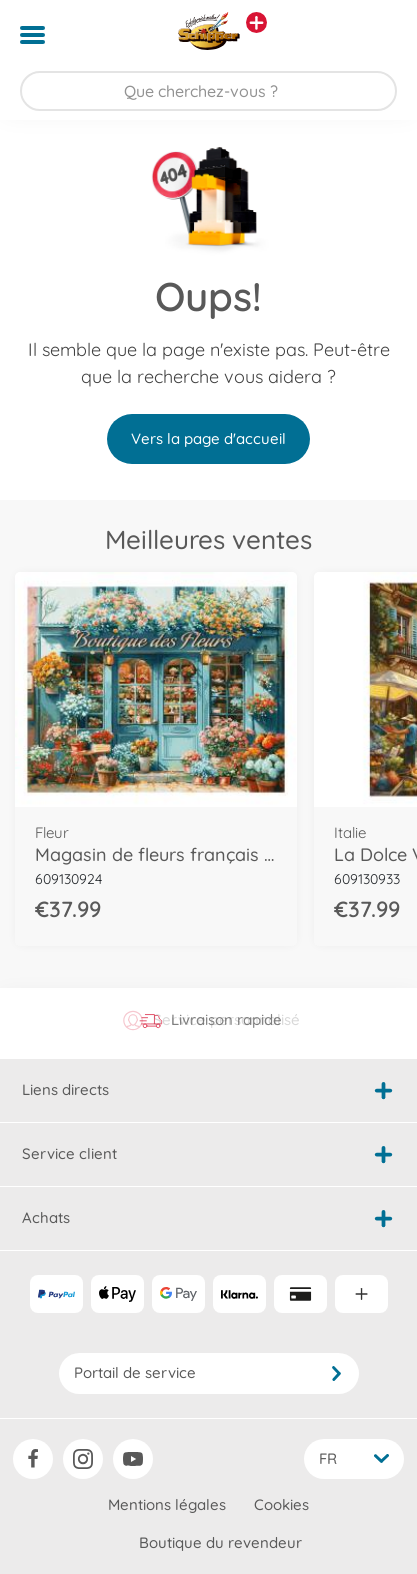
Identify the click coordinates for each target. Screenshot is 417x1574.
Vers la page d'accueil (208, 438)
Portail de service (209, 1372)
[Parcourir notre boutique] (208, 91)
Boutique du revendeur (220, 1542)
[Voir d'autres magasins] (256, 22)
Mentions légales (167, 1504)
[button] (373, 35)
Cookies (281, 1504)
